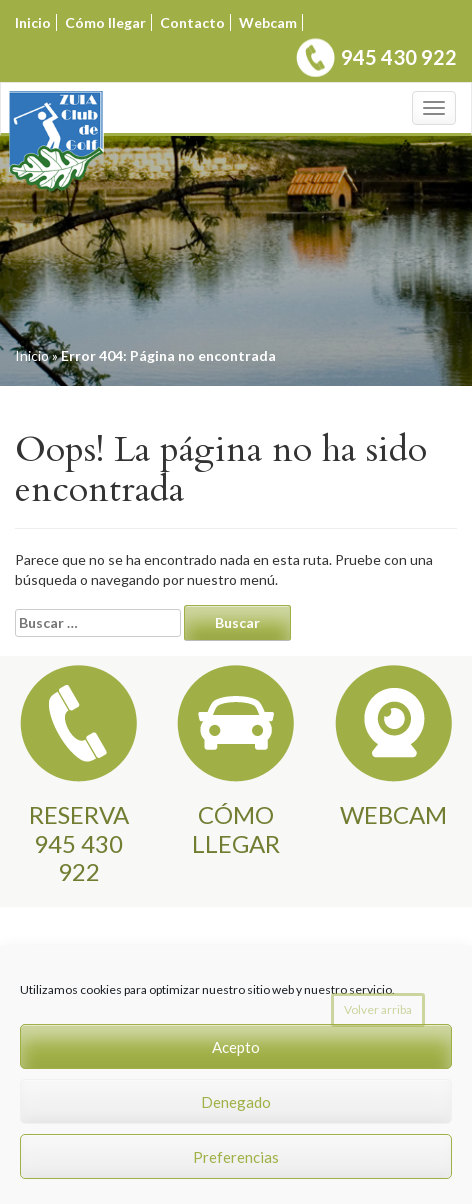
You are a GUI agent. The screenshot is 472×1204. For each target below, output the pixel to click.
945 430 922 (399, 57)
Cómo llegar (105, 22)
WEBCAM (393, 814)
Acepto (236, 1047)
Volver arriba (378, 1009)
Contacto (192, 22)
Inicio (33, 22)
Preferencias (236, 1157)
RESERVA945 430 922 (79, 843)
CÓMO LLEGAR (236, 828)
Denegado (236, 1102)
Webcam (268, 22)
